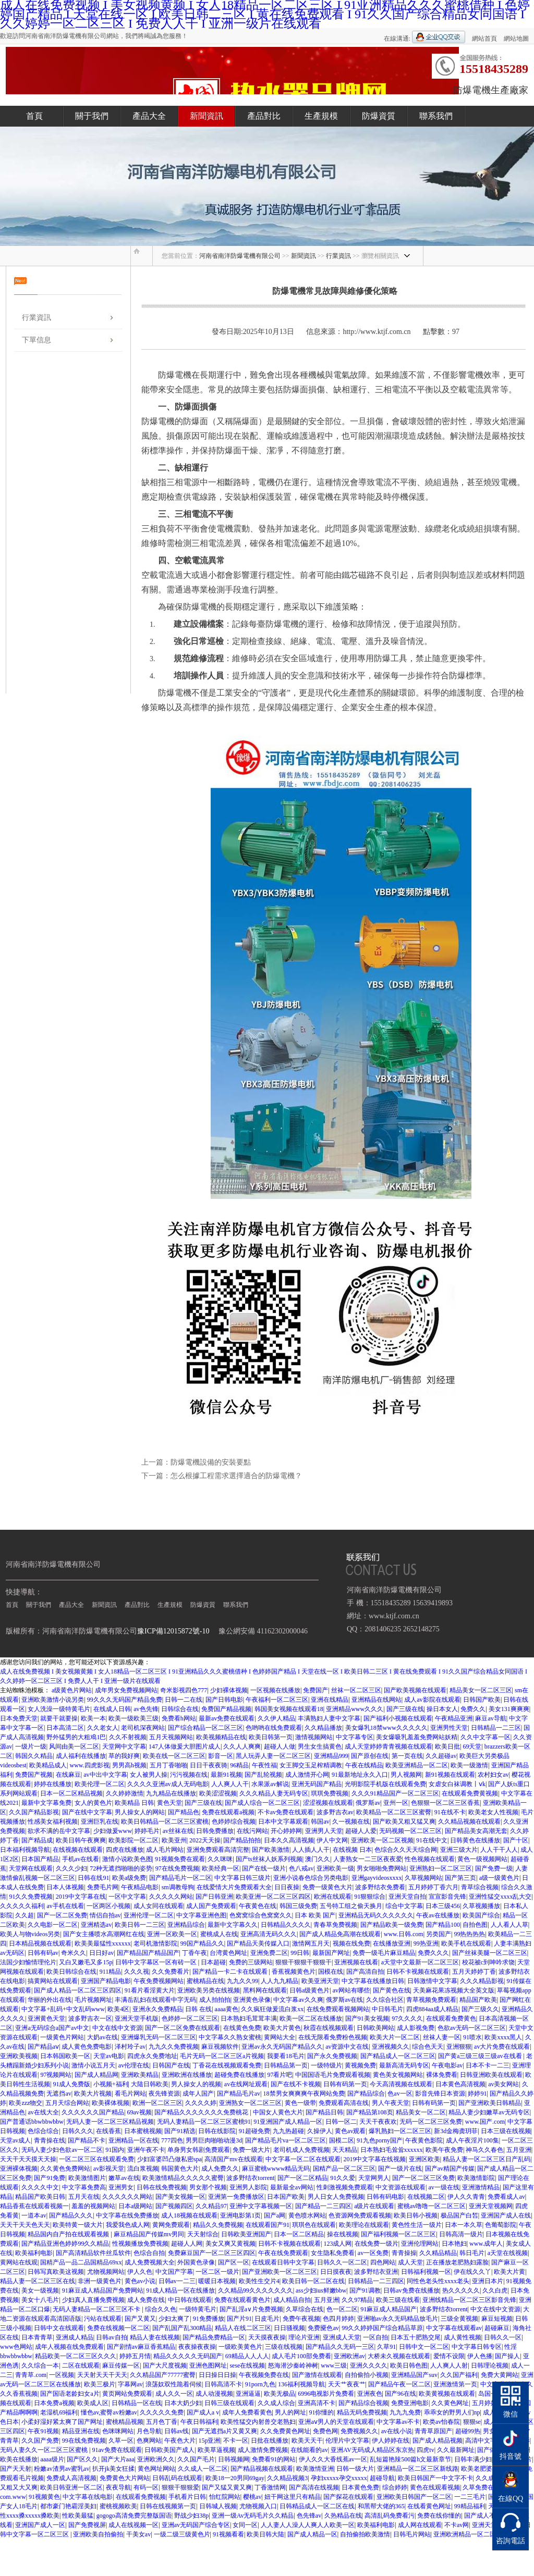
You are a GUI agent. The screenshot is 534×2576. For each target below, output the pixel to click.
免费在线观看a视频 (228, 1812)
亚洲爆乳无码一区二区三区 (158, 2037)
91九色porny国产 (380, 2140)
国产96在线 (400, 2393)
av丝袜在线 (178, 1831)
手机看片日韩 (187, 2496)
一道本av (33, 2215)
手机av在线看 (80, 1859)
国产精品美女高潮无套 (476, 1831)
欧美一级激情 (469, 1765)
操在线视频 (342, 2234)
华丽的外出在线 (49, 1999)
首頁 (34, 116)
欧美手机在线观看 (466, 1943)
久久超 (24, 1915)
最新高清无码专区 (404, 2065)
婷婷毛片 (147, 1831)
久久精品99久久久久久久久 (255, 2290)
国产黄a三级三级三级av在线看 (481, 2056)
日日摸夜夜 (335, 2271)
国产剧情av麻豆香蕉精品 (141, 2346)
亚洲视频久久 (390, 2046)
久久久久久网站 (171, 1896)
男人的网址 (290, 2412)
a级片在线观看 (374, 2206)
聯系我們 (436, 116)
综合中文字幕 (404, 1906)
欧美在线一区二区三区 (174, 1756)
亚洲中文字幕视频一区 (260, 2206)
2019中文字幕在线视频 (374, 2159)
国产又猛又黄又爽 (227, 2487)
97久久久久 (407, 2018)
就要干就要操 (59, 1718)
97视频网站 (55, 2074)
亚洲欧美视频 (19, 2056)
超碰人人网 (186, 2243)
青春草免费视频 (335, 1924)
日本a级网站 (135, 2206)
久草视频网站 (423, 1877)
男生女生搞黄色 (320, 1746)
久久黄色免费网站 (65, 2168)
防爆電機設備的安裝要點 (211, 1462)
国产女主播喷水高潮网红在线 (103, 1934)
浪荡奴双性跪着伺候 (173, 2384)
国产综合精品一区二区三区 (205, 1727)
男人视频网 (406, 1774)
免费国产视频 (34, 1774)
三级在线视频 (283, 2346)
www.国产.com (485, 2121)
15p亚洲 (209, 2440)
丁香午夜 (194, 1952)
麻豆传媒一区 (121, 2365)
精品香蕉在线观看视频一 (34, 2206)
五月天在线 (84, 2196)
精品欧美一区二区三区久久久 (75, 2356)
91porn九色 (260, 2384)
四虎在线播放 (124, 1849)
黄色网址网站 (156, 2468)
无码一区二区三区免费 (430, 2121)
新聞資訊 (206, 116)
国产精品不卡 (86, 2140)
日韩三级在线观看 (229, 2403)
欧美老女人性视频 (493, 1812)
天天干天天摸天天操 (28, 2159)
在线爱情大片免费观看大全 (234, 1887)
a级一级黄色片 (499, 1877)
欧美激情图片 (87, 2178)
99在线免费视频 (84, 2440)
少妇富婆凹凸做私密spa (169, 2159)
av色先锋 (146, 1709)
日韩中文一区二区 (424, 2346)
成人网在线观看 (420, 2525)
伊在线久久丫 (472, 2271)
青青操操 (404, 2253)
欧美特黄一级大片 (78, 2224)
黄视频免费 (360, 2065)
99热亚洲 (426, 1943)
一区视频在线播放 (275, 1690)
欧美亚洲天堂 (320, 1981)
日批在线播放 (269, 2440)
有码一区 (146, 2487)
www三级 (334, 2365)
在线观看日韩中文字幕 (283, 2262)
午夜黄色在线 (257, 1906)
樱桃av (252, 2496)
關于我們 (91, 116)
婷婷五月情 (135, 2356)
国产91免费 (49, 2178)
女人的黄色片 (93, 1802)
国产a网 (274, 2215)
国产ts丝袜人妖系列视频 (269, 1859)
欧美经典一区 (220, 1868)
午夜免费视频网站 (159, 1981)
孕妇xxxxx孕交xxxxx (339, 2478)
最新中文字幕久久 (233, 1924)
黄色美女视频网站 (398, 2074)
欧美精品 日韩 (134, 1802)
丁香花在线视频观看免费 (226, 2065)
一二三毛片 (470, 2496)
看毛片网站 (130, 2093)
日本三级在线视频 (506, 2131)
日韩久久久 (77, 2131)
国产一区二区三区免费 (423, 2178)
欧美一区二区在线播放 (311, 2018)
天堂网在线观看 (31, 1868)
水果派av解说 (269, 1784)
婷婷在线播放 (52, 1784)
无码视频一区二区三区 (410, 1831)
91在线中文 (431, 1840)
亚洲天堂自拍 (407, 1896)
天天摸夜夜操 (267, 2337)
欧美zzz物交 (25, 2103)
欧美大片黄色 (282, 2028)
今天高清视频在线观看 (401, 2084)
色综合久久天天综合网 (405, 1849)
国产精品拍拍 (242, 1840)
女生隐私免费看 (333, 2253)
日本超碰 (213, 1962)
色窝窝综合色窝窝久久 (260, 1915)
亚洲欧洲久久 (156, 2459)
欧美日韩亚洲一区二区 (71, 2487)
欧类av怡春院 (441, 2421)
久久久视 (136, 1971)
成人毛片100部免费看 (301, 2356)
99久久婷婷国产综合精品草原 (382, 2328)
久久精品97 (211, 2206)
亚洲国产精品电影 (106, 1981)
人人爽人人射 (449, 2365)
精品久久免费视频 (218, 2224)
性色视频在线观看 (430, 1859)
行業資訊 (338, 255)
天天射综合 (203, 2234)
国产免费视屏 (87, 2525)
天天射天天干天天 (102, 2375)
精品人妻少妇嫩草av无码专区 (488, 2112)
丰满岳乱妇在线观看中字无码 (155, 1999)
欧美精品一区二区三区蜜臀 (393, 1812)
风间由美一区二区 (74, 1746)
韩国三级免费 (298, 1906)
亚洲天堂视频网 (491, 2206)
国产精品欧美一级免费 (391, 1924)
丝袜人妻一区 (441, 2037)
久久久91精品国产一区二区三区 (395, 1793)
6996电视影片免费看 (326, 2393)
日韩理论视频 (489, 2365)
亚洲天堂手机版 (137, 2018)
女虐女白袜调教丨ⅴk (457, 1784)
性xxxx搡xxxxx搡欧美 (29, 2515)
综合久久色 (160, 2309)
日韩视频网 (233, 2459)
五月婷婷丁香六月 (433, 1887)
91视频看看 (228, 2534)
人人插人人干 (311, 1849)
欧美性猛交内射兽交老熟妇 (258, 2421)
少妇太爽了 (174, 2318)
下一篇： (156, 1476)
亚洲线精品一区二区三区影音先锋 (469, 2299)
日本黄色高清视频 (460, 2084)
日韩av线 (176, 2431)
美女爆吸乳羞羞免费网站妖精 (416, 1737)
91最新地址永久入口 (360, 1774)
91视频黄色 (44, 2496)
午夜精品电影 (140, 1887)
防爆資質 (378, 116)
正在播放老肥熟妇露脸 (457, 2262)
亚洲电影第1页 (240, 2215)
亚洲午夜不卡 (146, 2149)
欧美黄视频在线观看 (447, 2393)
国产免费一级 (494, 1868)
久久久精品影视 (482, 1981)
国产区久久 (82, 2459)
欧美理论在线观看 (364, 2224)
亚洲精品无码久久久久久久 (376, 1915)
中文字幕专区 (354, 1737)
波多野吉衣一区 (90, 2018)
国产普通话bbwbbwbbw (32, 2121)
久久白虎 (494, 2290)
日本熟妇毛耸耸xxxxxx (391, 2149)
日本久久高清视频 (289, 1840)
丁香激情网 (270, 2487)
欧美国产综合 (481, 1915)
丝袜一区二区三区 (356, 1690)
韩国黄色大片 (180, 2168)
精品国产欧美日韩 (40, 2196)
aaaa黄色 (226, 2009)
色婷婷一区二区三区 (190, 2018)
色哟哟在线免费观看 (274, 1727)
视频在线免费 (351, 1943)
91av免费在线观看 (116, 2450)
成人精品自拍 (292, 2299)
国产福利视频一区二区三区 (398, 2234)
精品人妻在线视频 (155, 2337)
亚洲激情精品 (481, 2187)
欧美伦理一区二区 (100, 1784)
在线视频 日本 (352, 1849)
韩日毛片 (471, 2253)
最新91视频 (226, 1774)
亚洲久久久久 (368, 2365)
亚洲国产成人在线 (506, 2215)
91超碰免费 (254, 2131)
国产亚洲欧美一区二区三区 (279, 2271)
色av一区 (399, 2093)
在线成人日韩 (112, 1709)
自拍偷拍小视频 (367, 2375)
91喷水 (472, 2037)
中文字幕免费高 (84, 2187)
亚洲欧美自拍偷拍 (98, 2534)
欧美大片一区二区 (395, 2037)
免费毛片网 (102, 1887)
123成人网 (337, 2243)
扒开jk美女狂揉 (113, 2468)
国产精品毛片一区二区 (180, 1877)
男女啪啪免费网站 (382, 1868)
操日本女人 (442, 1709)
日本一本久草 (463, 2224)
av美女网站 (503, 2084)
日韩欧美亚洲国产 (246, 2234)
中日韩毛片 (387, 2009)
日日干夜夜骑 (208, 1765)
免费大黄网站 (499, 2375)
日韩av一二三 (177, 2281)
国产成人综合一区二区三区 (262, 1802)
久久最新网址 (456, 2450)
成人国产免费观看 (211, 1906)
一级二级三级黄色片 (182, 2534)
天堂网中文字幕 (124, 1746)
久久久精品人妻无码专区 (273, 1793)
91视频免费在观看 (180, 1859)
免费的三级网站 (251, 1962)
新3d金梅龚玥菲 (456, 2131)
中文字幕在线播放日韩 (373, 1981)
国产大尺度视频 (165, 2365)
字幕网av (130, 2384)
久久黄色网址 (450, 2403)
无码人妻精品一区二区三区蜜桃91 (204, 2121)
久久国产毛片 (196, 2459)
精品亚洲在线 (81, 2431)
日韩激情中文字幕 (432, 1981)
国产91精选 (180, 2131)
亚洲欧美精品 (140, 2074)
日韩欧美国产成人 (169, 2450)
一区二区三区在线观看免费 (96, 2159)
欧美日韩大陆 (265, 2534)
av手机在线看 (64, 1906)
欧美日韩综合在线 (71, 1971)
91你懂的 (321, 2412)
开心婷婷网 (286, 1831)
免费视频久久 (359, 2431)
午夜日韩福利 (199, 2421)
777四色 (172, 2140)
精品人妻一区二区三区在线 (37, 2281)
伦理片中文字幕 (347, 2440)
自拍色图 (475, 1924)
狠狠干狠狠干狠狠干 (303, 1962)
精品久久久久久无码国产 (187, 2356)
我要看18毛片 (286, 2056)
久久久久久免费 (162, 2412)
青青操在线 (49, 2140)
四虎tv (425, 2450)
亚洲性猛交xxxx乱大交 (500, 1896)
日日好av (101, 1952)
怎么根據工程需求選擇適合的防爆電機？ (236, 1476)
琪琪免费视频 (329, 1793)
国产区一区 (233, 2262)
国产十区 (515, 1840)
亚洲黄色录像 (252, 1999)
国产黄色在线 (391, 1990)
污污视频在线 (189, 1774)
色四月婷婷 (338, 2318)
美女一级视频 (40, 2290)
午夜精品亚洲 (453, 1718)
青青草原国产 (433, 2431)
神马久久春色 (484, 2149)
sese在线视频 (247, 2365)
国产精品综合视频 (363, 2403)
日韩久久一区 (502, 2337)
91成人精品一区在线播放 (180, 2290)
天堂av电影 (108, 2056)
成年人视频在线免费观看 (69, 2346)
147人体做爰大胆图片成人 (185, 1746)
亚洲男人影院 (248, 2187)
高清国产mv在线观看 (233, 2159)
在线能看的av (308, 2450)
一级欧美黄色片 (240, 2346)
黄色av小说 (140, 2281)
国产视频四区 (174, 2206)
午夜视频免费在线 (264, 2375)
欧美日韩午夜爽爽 (81, 1840)
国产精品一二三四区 (323, 2206)
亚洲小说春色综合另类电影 (310, 1877)
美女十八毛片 (40, 2299)
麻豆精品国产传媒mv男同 (149, 2234)
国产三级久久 (480, 2009)
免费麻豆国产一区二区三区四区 (212, 2253)
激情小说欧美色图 (127, 1859)
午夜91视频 (43, 2431)
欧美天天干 (307, 2440)
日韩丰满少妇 (473, 2459)
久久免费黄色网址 (285, 2431)
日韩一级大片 (355, 2468)
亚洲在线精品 (329, 1699)
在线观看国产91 (267, 2224)
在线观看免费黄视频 (470, 1793)
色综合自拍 (149, 2253)
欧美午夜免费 (444, 2149)
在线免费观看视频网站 (338, 2009)
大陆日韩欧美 (149, 2084)
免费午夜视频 (301, 2318)
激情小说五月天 (93, 2065)
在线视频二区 (426, 2196)
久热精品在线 (343, 2515)
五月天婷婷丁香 (474, 1971)
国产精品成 (37, 1840)
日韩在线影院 (217, 2131)
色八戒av (301, 1868)
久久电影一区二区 (53, 1924)
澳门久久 (317, 1859)
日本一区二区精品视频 (71, 1793)
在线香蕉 (108, 2131)
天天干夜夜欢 (378, 2121)
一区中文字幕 (127, 1896)
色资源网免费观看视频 (360, 2215)
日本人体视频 (65, 1887)
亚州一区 (395, 1802)
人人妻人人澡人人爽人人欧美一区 (308, 2525)
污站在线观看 (103, 2318)
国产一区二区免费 (62, 1915)
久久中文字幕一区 (485, 1737)
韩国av (320, 1821)
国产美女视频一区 (180, 2196)
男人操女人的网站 (140, 1812)
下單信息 (36, 340)
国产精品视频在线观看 (261, 2468)
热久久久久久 (461, 2290)
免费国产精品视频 (226, 1709)
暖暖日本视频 (217, 2281)
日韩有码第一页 (345, 2084)
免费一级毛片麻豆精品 (384, 1952)
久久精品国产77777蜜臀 (163, 2375)
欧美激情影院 (476, 2178)
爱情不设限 (449, 2356)
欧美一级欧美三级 (133, 1718)
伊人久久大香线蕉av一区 (333, 2459)
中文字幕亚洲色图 (201, 1915)
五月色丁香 (161, 2421)
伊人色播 (479, 2356)
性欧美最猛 (77, 2515)
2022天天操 (205, 1840)
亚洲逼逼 (248, 2393)
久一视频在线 (351, 1821)
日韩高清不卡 (223, 2384)
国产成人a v (203, 2412)
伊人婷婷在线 (390, 2440)
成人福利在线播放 (81, 1756)
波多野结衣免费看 (380, 1887)
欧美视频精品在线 (221, 1737)
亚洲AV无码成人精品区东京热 (372, 2450)
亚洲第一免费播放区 (236, 2196)
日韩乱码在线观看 (177, 2478)
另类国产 (438, 1934)
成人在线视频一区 (133, 2525)
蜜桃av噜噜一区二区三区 (431, 2206)
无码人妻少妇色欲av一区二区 (61, 2149)
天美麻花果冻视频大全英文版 (453, 1990)
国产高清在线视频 (314, 2487)
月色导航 (149, 2431)
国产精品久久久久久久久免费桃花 (202, 2112)
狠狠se (472, 2421)
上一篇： (156, 1462)
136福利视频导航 (301, 2384)
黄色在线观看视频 (435, 2487)
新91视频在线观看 (450, 1774)
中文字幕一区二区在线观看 (303, 2159)
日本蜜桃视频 (143, 2131)
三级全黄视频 (459, 2318)
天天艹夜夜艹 (347, 2384)
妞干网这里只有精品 (292, 2496)
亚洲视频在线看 (356, 1962)
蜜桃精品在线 (205, 1981)
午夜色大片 (180, 2440)
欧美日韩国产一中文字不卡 (435, 2478)
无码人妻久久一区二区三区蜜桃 (44, 2450)
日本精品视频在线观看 (40, 1943)
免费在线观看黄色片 (242, 2299)
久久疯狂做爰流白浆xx (272, 2009)
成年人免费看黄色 (247, 2412)
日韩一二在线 (183, 1699)
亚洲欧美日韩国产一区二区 (414, 2496)
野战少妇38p (191, 2515)
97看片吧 (279, 2074)
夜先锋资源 (164, 2093)
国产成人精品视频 (437, 2440)
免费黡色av (323, 2328)
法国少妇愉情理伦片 (28, 1962)
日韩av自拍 (111, 2337)
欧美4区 (118, 2009)
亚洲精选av (96, 1924)
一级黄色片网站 (62, 2037)
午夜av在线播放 (437, 1915)
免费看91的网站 (274, 2459)
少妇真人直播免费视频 (93, 2299)
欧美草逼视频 (216, 2450)
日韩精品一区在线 (137, 2403)
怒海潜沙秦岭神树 (293, 2365)
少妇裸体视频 (229, 1690)
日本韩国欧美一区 (65, 2056)
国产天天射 (15, 2468)
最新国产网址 (331, 1952)
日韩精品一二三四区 (376, 2281)
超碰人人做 (279, 1746)
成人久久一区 (174, 2393)
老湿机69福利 (59, 2412)
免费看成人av (506, 2196)
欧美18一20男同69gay (234, 2478)
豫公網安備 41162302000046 (263, 1631)
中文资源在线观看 (400, 2187)
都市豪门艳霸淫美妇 (68, 2506)
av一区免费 (373, 2253)
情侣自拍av (105, 1915)
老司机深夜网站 (143, 1727)
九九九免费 (405, 2412)
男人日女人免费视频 (336, 2196)
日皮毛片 (267, 2318)
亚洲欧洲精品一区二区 (464, 2534)
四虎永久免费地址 (152, 2056)
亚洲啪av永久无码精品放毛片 (397, 2318)
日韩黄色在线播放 (475, 1840)
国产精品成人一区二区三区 (397, 2056)
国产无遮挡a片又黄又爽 (224, 2431)
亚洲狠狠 (458, 2046)
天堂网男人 (374, 2178)
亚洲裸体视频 (19, 2168)
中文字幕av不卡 (398, 2421)
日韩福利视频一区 (426, 2271)
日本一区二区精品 (299, 2234)
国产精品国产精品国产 (148, 1952)
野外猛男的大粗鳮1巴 (76, 1737)
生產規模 (321, 116)
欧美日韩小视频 (416, 2215)
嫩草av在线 (123, 2178)
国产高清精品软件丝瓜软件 (93, 2253)
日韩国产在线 (171, 2065)
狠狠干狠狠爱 (180, 2487)
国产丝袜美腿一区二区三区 (489, 1952)
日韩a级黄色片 (309, 1990)
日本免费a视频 (54, 2403)
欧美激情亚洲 (315, 2468)
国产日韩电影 (224, 1699)
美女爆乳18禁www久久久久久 (386, 1727)
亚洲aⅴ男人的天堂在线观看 (335, 2421)
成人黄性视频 (462, 2337)
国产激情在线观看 (317, 2375)
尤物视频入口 (258, 2506)
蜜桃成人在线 (219, 1934)
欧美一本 (93, 1718)
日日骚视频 (289, 2328)
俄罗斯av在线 (344, 1999)
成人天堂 (410, 2262)
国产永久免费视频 (332, 2056)
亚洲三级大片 (459, 1849)
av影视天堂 (108, 2168)
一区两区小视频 (108, 1906)
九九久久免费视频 (174, 2046)
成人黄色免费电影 (87, 2046)
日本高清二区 (65, 1727)
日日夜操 (286, 1887)
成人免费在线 (146, 2299)
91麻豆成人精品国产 (388, 2309)
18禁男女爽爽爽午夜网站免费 (304, 2093)
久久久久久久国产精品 (93, 2112)
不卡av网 (456, 2525)
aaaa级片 (52, 2459)
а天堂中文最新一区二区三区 (420, 1962)
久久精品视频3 (287, 2478)
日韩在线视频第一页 (168, 2506)
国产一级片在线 (400, 2168)
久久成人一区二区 (203, 2468)
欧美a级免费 (129, 1877)
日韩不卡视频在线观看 (417, 1971)
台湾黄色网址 (228, 1952)
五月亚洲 (518, 2149)
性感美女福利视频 (53, 1821)
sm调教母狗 (178, 1887)
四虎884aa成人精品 (432, 2009)
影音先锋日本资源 (440, 2093)
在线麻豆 (68, 1774)
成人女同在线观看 (159, 1906)
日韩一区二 (341, 2121)
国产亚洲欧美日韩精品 (489, 2103)
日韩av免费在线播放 (411, 2290)
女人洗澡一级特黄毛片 (59, 1709)
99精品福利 (470, 2506)
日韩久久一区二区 (342, 2262)
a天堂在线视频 (508, 2253)
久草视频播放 (481, 1906)
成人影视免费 (415, 2028)
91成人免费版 (71, 2084)
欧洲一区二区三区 (157, 2103)
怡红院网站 (224, 2496)
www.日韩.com (403, 1934)
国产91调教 (365, 2290)
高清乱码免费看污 (390, 2515)
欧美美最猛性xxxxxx (103, 1943)
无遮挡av (58, 2093)
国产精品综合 (366, 2093)
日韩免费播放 (215, 1831)
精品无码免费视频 (362, 2412)
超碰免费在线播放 (239, 2074)
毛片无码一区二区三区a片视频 (222, 2056)
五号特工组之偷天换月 (351, 1906)
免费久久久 (433, 1952)
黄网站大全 (279, 2037)
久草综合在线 (304, 2309)
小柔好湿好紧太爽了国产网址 (62, 2421)
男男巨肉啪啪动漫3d (214, 2140)
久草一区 (121, 2440)
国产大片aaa (118, 2459)
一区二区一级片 (217, 2271)
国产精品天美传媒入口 (258, 1943)
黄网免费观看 (171, 2224)
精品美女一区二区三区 (481, 1690)
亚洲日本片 (487, 2281)
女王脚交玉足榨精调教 (311, 1765)
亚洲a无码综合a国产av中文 (52, 2028)
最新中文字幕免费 (46, 1802)
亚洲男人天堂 (324, 1831)
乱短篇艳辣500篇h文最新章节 (410, 2459)
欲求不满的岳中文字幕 (59, 1831)
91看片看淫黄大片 (150, 1990)
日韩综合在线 (180, 1709)
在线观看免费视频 (141, 2496)
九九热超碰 (288, 2131)
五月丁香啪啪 (168, 1765)
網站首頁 (484, 38)
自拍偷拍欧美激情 (365, 2534)
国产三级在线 (405, 1709)
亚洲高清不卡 (316, 2403)
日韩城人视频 (218, 2506)
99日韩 (299, 1952)
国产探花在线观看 (348, 2496)
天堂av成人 (15, 2140)
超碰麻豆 (496, 2328)
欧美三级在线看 (398, 2299)
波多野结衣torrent (250, 2178)
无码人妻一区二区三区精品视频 (110, 2121)
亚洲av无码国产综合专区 (196, 2525)
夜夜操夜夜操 (197, 2346)
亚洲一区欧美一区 (172, 1934)
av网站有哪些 (351, 1990)
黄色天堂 (169, 1802)
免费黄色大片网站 (125, 2478)
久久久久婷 (200, 2103)
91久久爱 (342, 2178)
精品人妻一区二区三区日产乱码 (486, 2159)
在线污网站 (252, 1831)
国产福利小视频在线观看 (397, 1718)
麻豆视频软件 (220, 2046)
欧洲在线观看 (332, 1896)
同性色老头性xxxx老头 (438, 2281)
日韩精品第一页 (286, 2065)
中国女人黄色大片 (278, 2112)
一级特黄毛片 (197, 2309)
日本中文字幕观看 (283, 1821)
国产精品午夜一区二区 (399, 2384)
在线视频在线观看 (78, 1849)
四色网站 (382, 2262)
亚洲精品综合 (186, 1924)
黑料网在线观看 (265, 1990)
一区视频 (61, 2375)
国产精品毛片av (238, 2093)
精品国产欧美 (478, 1999)
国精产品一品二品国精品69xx (81, 2262)
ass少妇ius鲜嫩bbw (321, 2290)
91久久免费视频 (31, 1896)
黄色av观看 (350, 2131)
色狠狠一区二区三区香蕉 (445, 1802)
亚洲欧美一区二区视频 (382, 1840)
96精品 (239, 1765)
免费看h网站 (179, 1718)
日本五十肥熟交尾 (416, 2337)
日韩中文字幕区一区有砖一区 (156, 1962)
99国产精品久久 (202, 1943)
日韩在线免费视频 (162, 2187)
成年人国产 (198, 2093)
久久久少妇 (71, 1868)
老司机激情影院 (155, 1943)
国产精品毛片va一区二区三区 (285, 2140)
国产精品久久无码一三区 (340, 2346)
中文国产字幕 (174, 2271)
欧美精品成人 (48, 1765)
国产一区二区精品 (302, 2178)
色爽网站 (149, 2440)
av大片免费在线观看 (502, 2046)
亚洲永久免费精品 (157, 2009)
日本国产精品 (40, 1859)
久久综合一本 (40, 2365)
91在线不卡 (450, 1812)
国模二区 (341, 2140)
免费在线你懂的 (439, 2515)
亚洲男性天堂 (449, 1727)
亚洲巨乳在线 (99, 1821)
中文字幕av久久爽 (298, 1999)
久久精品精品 (438, 2253)
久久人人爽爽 (242, 1746)
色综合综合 (43, 2131)
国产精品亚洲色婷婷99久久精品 (65, 2243)
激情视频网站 (314, 1737)
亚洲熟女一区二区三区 (250, 2103)
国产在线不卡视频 (296, 2084)
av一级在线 (443, 2187)
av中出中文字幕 (105, 1774)
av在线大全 (43, 2112)
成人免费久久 (220, 2168)
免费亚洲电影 (410, 2403)
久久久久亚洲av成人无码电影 (167, 1784)
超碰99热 (467, 2431)
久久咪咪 (220, 1859)
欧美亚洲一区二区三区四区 (273, 1896)
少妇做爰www (112, 1831)
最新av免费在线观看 (226, 1718)
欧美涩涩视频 (218, 1793)
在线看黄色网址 (429, 2506)
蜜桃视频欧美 (118, 2506)
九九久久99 (242, 1981)
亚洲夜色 (369, 2393)
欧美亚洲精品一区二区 (416, 1765)
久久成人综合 (276, 2403)
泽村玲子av (130, 2046)
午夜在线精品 (364, 1765)
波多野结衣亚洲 (376, 2271)
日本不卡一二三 (487, 2065)
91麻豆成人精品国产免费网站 (102, 2290)
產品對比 (264, 116)
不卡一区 (235, 2440)
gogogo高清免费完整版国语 (134, 2515)
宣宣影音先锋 (447, 1896)
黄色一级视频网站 (482, 1859)
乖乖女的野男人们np (452, 2412)
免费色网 (325, 2431)
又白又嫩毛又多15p (85, 1962)
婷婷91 (477, 2093)
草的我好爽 (124, 1756)
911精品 (111, 1971)
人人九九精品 (279, 1981)
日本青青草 (37, 2337)
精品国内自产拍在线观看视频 (69, 2234)
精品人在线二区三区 (243, 2328)
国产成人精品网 (96, 2074)
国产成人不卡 (483, 2515)
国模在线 (330, 1971)
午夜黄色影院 (424, 2140)
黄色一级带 (300, 2103)
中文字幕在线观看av (454, 2328)
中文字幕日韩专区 (477, 2346)
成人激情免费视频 (263, 2450)
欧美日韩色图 (409, 2365)
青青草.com (30, 2375)
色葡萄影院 (500, 2224)
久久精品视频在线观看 (469, 1821)
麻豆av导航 (490, 1718)
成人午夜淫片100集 (472, 2140)
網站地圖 (516, 38)
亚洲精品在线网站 (376, 1699)
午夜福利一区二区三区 (277, 1699)
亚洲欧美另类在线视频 (208, 1990)
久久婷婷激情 (124, 1793)
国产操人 (507, 2356)
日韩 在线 (198, 2009)
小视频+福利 (110, 2084)
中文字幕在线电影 (88, 2496)
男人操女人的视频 (196, 2084)
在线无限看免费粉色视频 (332, 2037)
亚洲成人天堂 (341, 2337)
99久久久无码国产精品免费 (124, 1699)
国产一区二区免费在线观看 (182, 2028)
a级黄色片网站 (72, 1690)
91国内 (114, 2149)
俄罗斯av (368, 1802)
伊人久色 (139, 2271)
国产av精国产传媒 (450, 2168)
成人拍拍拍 (214, 1999)
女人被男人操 (148, 1774)
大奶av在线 (102, 2037)
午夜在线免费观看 (283, 2253)
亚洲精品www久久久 (354, 1709)
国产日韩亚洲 (214, 1896)
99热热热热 (469, 1934)
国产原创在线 (370, 1756)
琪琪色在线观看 (314, 2224)
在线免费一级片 (376, 2243)
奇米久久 (73, 1952)
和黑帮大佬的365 (381, 2506)
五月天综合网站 (67, 2103)
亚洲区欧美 (424, 2159)
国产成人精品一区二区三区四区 (78, 1990)
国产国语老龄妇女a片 (69, 2393)
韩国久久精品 (34, 1756)
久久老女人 (102, 1727)
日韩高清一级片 (461, 2234)
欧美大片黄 (509, 2271)
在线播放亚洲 (391, 1943)
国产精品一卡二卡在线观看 (230, 1971)
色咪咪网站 (118, 2431)
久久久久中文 (40, 2187)
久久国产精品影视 (34, 1812)
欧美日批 (447, 1746)
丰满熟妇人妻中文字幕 (329, 1718)
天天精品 (344, 2149)
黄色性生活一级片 (417, 2224)
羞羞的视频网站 (93, 2206)
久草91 (386, 2346)
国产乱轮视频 (263, 1774)
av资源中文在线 (347, 2046)
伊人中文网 (332, 1840)
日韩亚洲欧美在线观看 (491, 2074)
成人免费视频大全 (150, 2262)
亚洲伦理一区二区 (149, 1915)
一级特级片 (326, 2065)
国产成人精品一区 (312, 2534)
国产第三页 (460, 1877)
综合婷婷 (394, 2487)
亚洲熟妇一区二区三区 (440, 1868)
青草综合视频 (480, 1887)
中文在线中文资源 (117, 2028)
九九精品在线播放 (171, 1793)
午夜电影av (447, 2065)
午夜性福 (264, 1765)
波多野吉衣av (335, 1812)
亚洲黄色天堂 (46, 2018)
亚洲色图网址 (208, 2365)
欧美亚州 (174, 1840)
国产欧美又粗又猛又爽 (404, 1821)
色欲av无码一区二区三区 (472, 2028)
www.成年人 (486, 2243)
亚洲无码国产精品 (317, 1784)
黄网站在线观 (19, 2262)
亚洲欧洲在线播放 (187, 2074)
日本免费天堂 (19, 1718)
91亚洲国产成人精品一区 (287, 2121)
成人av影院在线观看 (432, 1699)
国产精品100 (443, 1924)
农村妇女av (493, 1774)
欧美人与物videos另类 (30, 1934)
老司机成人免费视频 (301, 2149)
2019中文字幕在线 (81, 1896)
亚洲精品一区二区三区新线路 (417, 2468)
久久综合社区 (385, 1999)
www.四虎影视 (89, 1765)
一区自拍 (375, 2337)
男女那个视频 (208, 2187)
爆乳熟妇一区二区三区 (400, 2131)
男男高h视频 (129, 1765)
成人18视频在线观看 (189, 2215)
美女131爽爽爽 (509, 1709)
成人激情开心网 (307, 1774)
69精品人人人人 (247, 2356)
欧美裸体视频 (110, 2103)
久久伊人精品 (276, 1718)
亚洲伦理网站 (420, 2243)
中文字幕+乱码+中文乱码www (63, 2009)
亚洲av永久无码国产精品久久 (281, 2046)
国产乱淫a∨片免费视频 (251, 2309)
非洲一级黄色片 (100, 2281)
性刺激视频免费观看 (345, 2187)
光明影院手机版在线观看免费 (385, 1784)
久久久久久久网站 (127, 2196)
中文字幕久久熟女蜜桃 (230, 2037)
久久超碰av (441, 1756)
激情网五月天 (311, 1943)
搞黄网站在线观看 (53, 1981)
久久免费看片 (170, 1971)
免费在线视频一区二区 (118, 2328)
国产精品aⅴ (43, 2046)
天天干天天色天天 (25, 2224)
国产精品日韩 (324, 2112)
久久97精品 (357, 2299)
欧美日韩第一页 (271, 1737)
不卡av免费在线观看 (285, 1812)
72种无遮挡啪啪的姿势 (121, 1868)
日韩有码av (43, 1952)
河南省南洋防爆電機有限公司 (240, 255)
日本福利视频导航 (25, 1849)
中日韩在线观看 (190, 2299)
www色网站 (16, 2346)
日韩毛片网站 (412, 2534)
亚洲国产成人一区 (40, 2525)
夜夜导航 (118, 2487)
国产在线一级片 (264, 1868)
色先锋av (309, 2515)
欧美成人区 (92, 2403)
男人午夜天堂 (390, 2103)
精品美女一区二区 (421, 2112)
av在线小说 (396, 2431)
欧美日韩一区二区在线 (313, 2281)
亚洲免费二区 (269, 1952)
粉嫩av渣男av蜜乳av (61, 2468)
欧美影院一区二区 (133, 1840)
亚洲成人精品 (74, 2337)
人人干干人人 (499, 1849)
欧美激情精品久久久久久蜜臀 (183, 2178)
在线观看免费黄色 (451, 2018)
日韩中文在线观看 (59, 2328)
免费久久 (473, 1709)
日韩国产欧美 (482, 1699)
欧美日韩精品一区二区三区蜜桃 (165, 1821)
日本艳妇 (454, 2243)
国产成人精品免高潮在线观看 (340, 1934)
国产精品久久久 (71, 2215)
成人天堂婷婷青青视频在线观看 (388, 1746)
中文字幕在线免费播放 (127, 2215)
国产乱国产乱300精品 (182, 2328)
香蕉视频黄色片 (293, 1971)
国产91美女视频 (367, 2018)
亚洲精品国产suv (414, 2375)
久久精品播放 (323, 1727)
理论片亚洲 (304, 2337)
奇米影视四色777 (183, 1690)
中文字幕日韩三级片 (242, 1877)
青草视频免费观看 (431, 1999)
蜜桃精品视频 (124, 2421)
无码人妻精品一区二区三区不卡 (97, 2309)
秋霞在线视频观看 (329, 2028)
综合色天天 (427, 2046)
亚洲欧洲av (349, 2356)
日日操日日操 (217, 2375)
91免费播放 (208, 2318)
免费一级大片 (251, 2149)
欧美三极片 (99, 2384)
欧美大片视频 (93, 2093)
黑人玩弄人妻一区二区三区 (273, 1756)
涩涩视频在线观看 (328, 1802)
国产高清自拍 (365, 1971)
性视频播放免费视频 (140, 2243)
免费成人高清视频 (71, 2478)
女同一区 (245, 2525)
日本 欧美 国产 (315, 1915)
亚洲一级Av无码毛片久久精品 (253, 2515)
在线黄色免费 (242, 2028)
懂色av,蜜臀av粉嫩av (109, 2412)
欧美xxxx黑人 (503, 2037)
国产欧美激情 (270, 1849)
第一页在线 (407, 1756)
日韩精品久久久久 (286, 1924)
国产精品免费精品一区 (214, 2337)
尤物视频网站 (106, 2271)
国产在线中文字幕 (87, 1812)
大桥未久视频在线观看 (399, 2356)
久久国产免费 (40, 2440)
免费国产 (315, 1690)
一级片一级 (30, 1746)
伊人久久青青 (466, 2196)
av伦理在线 (133, 2065)
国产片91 (239, 2318)
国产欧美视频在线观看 (415, 1690)
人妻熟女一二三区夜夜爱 (367, 1859)
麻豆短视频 (497, 2318)
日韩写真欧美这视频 (56, 2271)
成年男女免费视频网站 (126, 1690)
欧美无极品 (279, 2393)
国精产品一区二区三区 (344, 2168)
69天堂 (472, 1746)
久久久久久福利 (22, 1906)
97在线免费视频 (177, 1868)
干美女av (138, 2534)
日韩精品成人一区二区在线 (317, 2506)
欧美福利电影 (34, 2253)
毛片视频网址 (93, 1999)
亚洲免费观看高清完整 (218, 1849)
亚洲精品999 (331, 1756)
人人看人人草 (509, 1924)
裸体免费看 (441, 2074)
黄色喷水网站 (307, 2215)
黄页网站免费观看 (127, 2393)
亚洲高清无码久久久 (268, 1934)
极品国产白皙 (459, 2215)
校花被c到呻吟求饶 (488, 1962)
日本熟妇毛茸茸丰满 (249, 2018)
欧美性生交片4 (259, 2281)
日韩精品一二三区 (496, 1727)
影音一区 (220, 1756)
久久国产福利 (459, 2375)
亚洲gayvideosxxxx (376, 1877)
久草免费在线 (481, 2487)
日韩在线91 (93, 1877)
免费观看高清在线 (344, 2103)
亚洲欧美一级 (335, 1868)
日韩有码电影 (385, 2196)
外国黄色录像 (196, 2262)
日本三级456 (443, 1906)
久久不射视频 (128, 1737)
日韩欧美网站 (375, 2028)
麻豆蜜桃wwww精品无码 (276, 2168)
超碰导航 (382, 2478)
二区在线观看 (81, 2365)
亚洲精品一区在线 (133, 2140)
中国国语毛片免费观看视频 (332, 2074)
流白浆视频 (143, 2168)
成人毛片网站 (165, 1849)
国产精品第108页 (369, 2112)
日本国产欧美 (286, 2196)
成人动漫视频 (214, 2393)
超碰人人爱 (361, 1831)
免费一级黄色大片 (327, 1887)
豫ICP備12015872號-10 (173, 1631)
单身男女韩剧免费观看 (198, 2149)
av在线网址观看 (246, 2084)
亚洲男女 (121, 2187)
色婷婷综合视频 (234, 1821)
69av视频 (139, 2112)
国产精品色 (183, 1812)
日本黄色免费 (360, 2487)
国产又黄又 (140, 2318)
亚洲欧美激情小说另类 (52, 1699)
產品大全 (149, 116)
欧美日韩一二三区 (140, 1924)
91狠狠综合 (369, 1896)
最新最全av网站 (291, 2187)
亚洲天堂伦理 (490, 2525)
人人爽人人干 (230, 1784)
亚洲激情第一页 (455, 2384)
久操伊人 (319, 2131)
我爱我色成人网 (128, 2224)
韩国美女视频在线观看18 (288, 1709)
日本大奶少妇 (183, 2403)
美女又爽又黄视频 (230, 2243)
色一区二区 (342, 2309)
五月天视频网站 (171, 1737)
